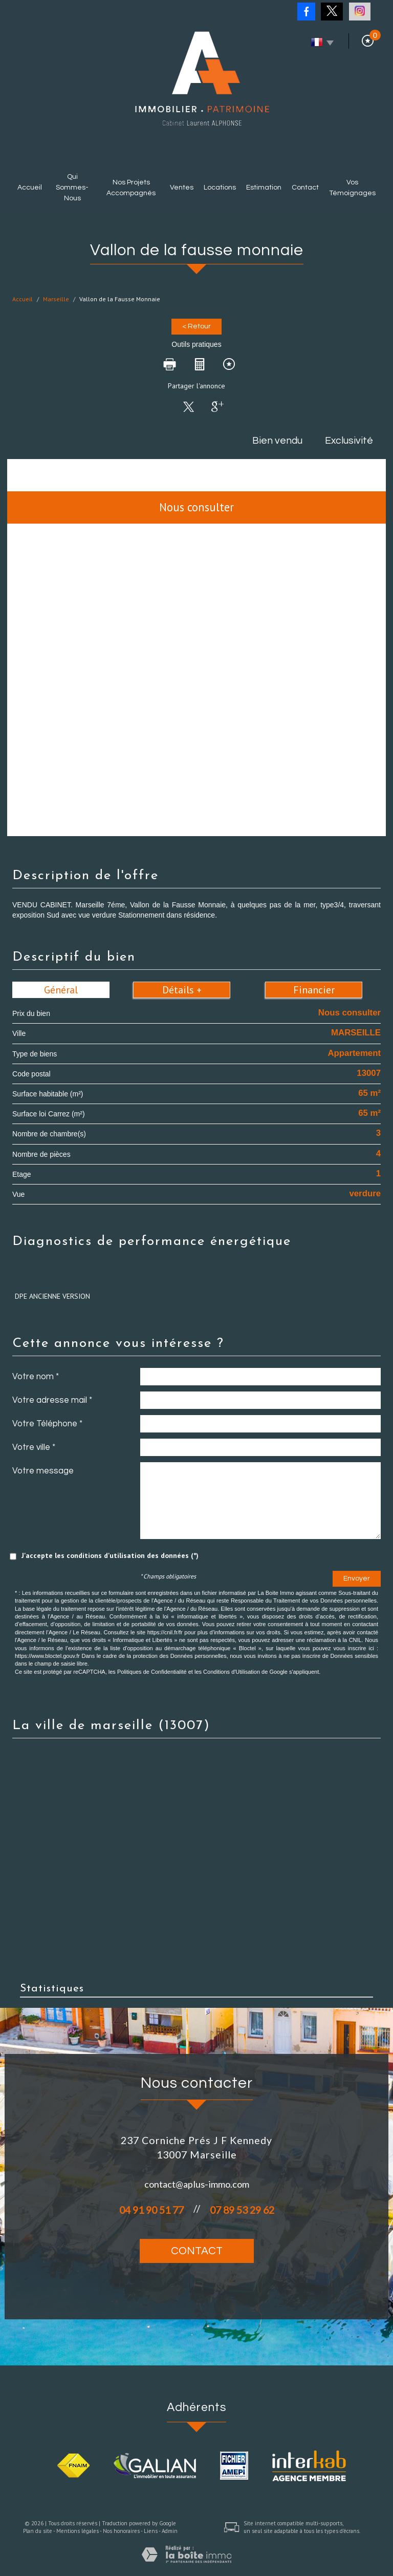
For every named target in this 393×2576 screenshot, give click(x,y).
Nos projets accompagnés (131, 188)
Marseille (56, 299)
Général (61, 989)
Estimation (263, 187)
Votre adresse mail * (52, 1400)
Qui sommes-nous (72, 187)
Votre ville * (33, 1447)
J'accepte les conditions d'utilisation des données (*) (110, 1555)
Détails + (182, 989)
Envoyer (356, 1578)
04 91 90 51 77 (151, 2210)
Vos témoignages (352, 188)
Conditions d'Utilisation (231, 1672)
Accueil (29, 187)
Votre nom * (35, 1376)
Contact (305, 187)
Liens (151, 2531)
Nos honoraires (121, 2531)
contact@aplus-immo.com (196, 2184)
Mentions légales (77, 2531)
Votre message (43, 1471)
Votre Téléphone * (47, 1423)
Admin (170, 2531)
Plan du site (37, 2531)
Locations (220, 187)
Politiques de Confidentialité (152, 1672)
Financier (314, 989)
